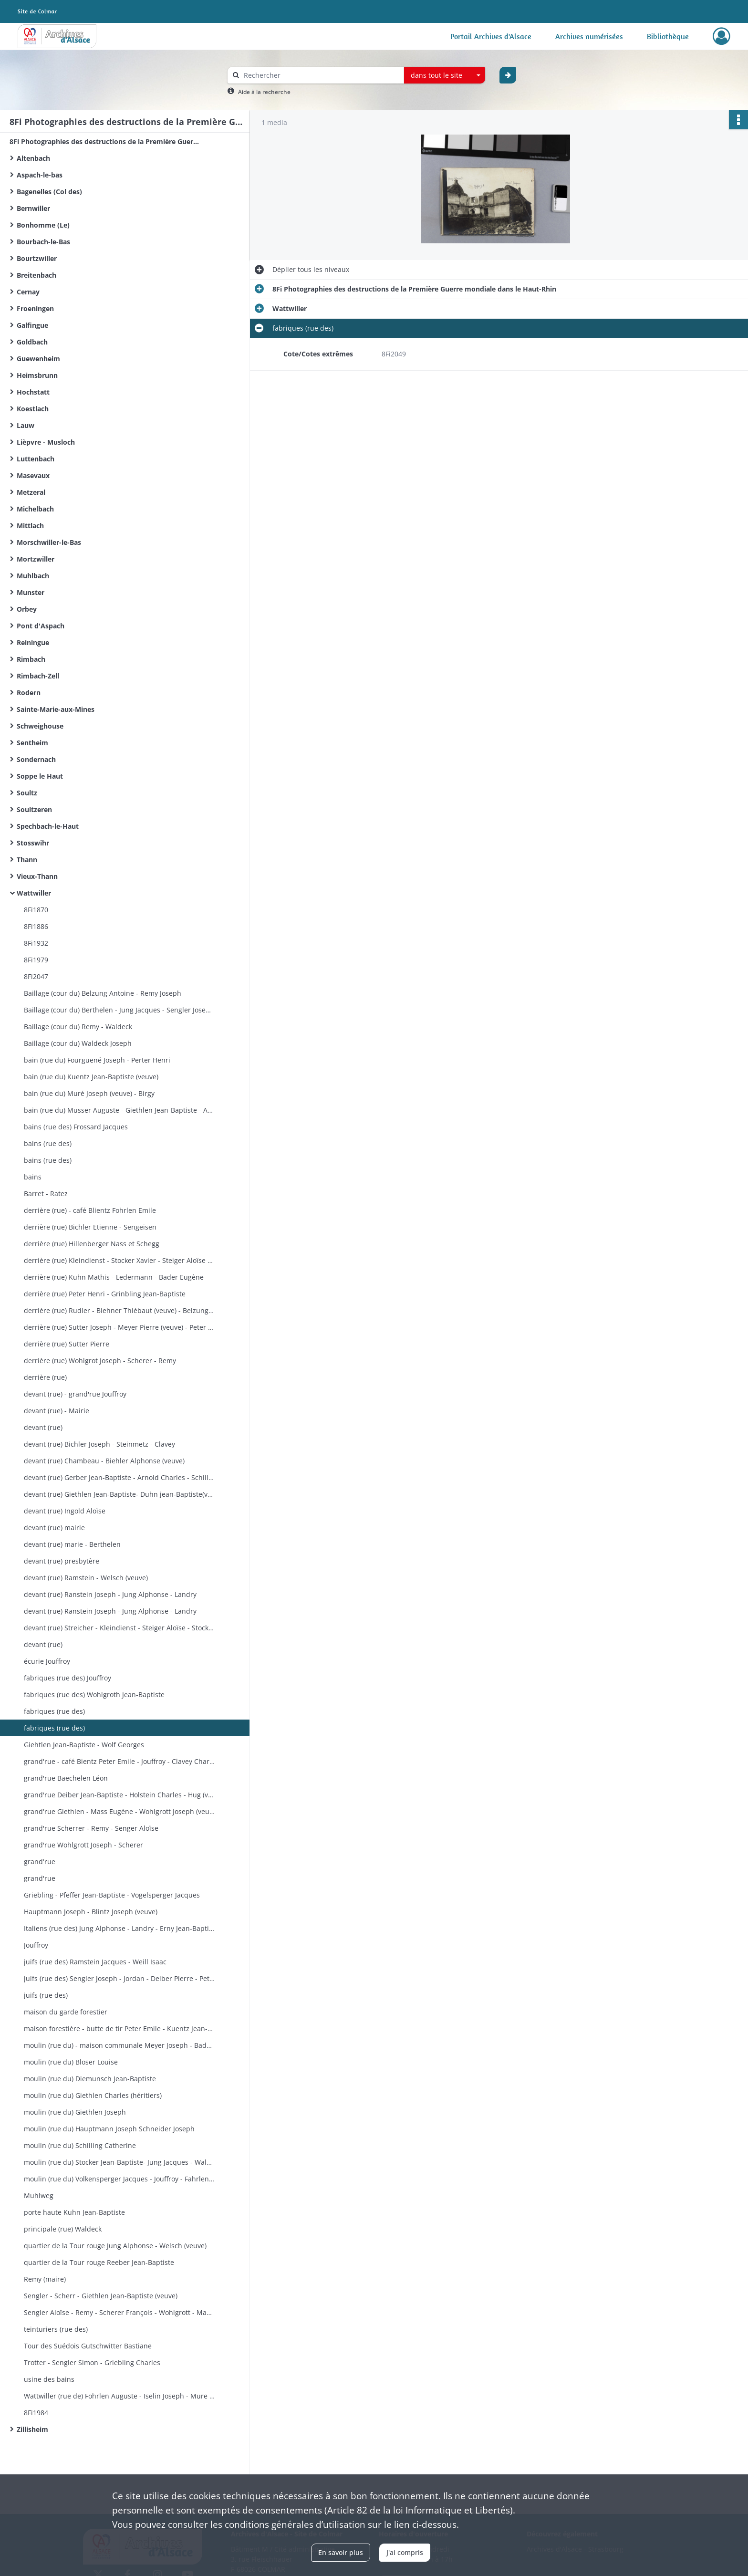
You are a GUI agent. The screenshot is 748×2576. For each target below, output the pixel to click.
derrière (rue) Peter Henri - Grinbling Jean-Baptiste (105, 1293)
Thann (27, 859)
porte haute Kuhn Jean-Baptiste (74, 2212)
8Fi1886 (36, 926)
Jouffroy (36, 1945)
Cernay (28, 291)
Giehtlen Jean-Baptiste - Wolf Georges (84, 1744)
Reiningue (33, 642)
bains (33, 1176)
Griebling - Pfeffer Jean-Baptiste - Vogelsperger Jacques (112, 1894)
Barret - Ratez (46, 1193)
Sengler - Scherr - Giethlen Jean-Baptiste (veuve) (100, 2295)
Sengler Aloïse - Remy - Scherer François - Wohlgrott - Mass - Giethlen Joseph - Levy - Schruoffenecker (119, 2312)
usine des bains (49, 2379)
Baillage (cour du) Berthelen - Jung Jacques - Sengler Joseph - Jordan (119, 1009)
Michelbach (35, 508)
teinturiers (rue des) (56, 2329)
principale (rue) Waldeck (63, 2228)
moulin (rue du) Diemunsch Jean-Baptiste (90, 2078)
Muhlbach (33, 575)
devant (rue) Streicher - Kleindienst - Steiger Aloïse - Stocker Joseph (119, 1627)
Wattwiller (34, 892)
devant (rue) (43, 1427)
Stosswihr (33, 842)
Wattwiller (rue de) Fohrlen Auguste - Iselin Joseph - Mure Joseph (119, 2395)
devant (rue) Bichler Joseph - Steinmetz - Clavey (99, 1444)
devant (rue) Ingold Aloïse (64, 1510)
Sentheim (32, 742)
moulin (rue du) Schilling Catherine (80, 2145)
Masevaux (33, 475)
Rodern (29, 692)
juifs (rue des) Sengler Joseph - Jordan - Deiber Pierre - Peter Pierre (119, 1978)
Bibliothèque (668, 36)
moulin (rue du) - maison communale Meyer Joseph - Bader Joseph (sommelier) (119, 2045)
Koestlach (33, 408)
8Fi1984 (36, 2412)
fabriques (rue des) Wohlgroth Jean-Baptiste (94, 1694)
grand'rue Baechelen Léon (66, 1778)
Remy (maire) (45, 2279)
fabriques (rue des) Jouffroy (67, 1677)
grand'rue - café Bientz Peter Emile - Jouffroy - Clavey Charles (119, 1761)
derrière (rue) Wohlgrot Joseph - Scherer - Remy (100, 1360)
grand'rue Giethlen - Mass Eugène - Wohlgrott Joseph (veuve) (119, 1811)
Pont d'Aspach (40, 625)
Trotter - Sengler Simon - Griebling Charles (92, 2362)
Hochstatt (33, 391)
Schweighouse (40, 725)
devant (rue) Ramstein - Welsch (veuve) (86, 1577)
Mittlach (30, 525)
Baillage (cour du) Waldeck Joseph (78, 1043)
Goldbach (32, 341)
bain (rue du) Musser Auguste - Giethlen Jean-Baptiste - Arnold (119, 1110)
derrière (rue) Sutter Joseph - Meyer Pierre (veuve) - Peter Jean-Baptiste (119, 1327)
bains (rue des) (48, 1143)
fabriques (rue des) (54, 1711)
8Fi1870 (36, 909)
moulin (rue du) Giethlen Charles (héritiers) (93, 2095)
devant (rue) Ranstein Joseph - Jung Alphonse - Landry (110, 1594)
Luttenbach (35, 458)
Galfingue (32, 325)
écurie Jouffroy (47, 1661)
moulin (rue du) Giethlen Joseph (75, 2112)
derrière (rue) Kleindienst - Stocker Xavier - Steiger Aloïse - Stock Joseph (119, 1260)
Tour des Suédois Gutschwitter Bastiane (88, 2345)
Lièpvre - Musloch (46, 442)
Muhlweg (38, 2195)
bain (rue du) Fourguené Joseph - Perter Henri (97, 1059)
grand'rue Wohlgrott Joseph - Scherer (83, 1844)
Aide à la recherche (264, 92)
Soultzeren (34, 809)
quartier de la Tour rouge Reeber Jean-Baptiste (99, 2262)
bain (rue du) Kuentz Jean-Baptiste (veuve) (91, 1076)
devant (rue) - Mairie (56, 1410)
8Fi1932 (36, 943)
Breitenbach (36, 275)
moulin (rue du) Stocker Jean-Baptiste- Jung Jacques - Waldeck (119, 2162)
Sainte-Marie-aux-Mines (55, 709)
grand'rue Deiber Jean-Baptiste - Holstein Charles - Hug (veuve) (119, 1794)
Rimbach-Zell (38, 675)
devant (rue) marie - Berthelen (72, 1544)
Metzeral (31, 492)
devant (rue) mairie (54, 1527)
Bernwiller (33, 208)
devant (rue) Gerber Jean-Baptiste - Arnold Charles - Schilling (119, 1477)
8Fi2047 (36, 976)
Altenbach (33, 158)
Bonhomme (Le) (43, 224)
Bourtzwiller (37, 258)
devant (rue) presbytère (61, 1560)
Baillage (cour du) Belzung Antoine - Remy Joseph (102, 993)
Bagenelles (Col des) (49, 191)
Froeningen (35, 308)
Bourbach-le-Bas (43, 241)
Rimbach (31, 659)
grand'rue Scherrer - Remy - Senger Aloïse (91, 1828)
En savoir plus (340, 2552)
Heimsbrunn (37, 375)
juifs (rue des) (46, 1995)
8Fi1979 (36, 959)
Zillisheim (32, 2429)
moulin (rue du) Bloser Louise (71, 2061)
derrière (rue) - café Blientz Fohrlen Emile (90, 1210)
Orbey (27, 609)
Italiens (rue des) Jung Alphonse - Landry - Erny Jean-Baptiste (119, 1928)
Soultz (27, 792)
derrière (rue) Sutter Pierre (66, 1343)
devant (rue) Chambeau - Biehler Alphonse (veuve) (104, 1460)
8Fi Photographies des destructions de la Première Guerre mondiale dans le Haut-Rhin (105, 141)
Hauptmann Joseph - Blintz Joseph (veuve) (90, 1911)
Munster (30, 592)
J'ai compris (404, 2552)
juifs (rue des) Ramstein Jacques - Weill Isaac (95, 1961)
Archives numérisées (589, 36)
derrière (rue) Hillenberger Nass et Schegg (91, 1243)
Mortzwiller (35, 558)
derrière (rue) (45, 1377)
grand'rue (39, 1861)
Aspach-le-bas (39, 174)
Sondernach (36, 759)
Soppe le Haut (40, 776)
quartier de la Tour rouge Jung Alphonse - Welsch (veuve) (115, 2245)
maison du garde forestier (65, 2011)
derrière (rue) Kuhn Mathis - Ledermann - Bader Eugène (114, 1277)
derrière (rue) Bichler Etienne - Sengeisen (90, 1226)
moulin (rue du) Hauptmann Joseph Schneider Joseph (109, 2128)
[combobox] (444, 75)
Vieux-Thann (37, 876)
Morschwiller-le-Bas (49, 542)
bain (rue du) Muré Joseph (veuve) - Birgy (89, 1093)
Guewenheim (38, 358)
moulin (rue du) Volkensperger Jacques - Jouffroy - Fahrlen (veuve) (119, 2178)
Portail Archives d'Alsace (490, 36)
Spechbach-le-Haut (48, 826)
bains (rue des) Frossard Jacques (76, 1126)
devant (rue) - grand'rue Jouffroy (75, 1393)
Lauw (25, 425)
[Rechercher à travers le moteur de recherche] (320, 75)
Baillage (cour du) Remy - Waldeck (78, 1026)
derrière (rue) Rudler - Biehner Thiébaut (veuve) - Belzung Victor (119, 1310)
